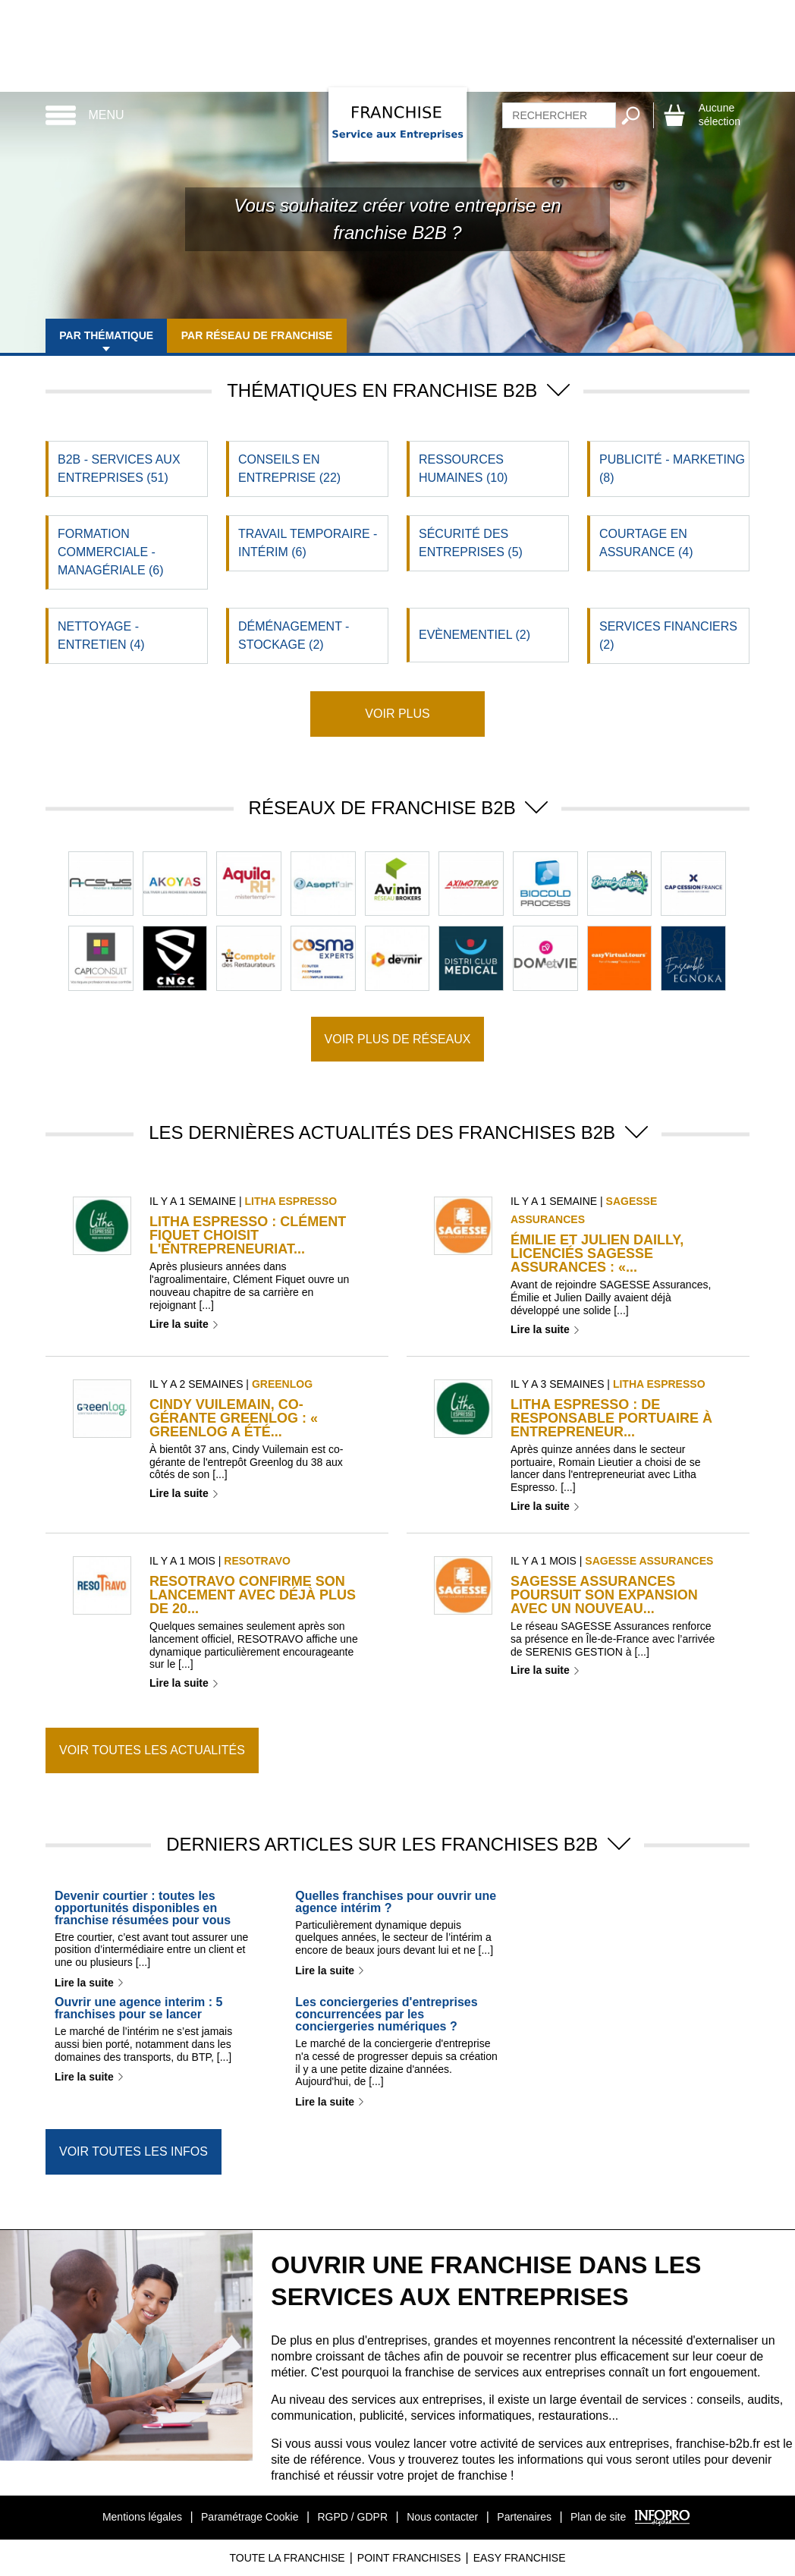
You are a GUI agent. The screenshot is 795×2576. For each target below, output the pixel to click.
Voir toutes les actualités (152, 1750)
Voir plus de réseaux (398, 1039)
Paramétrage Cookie (249, 2517)
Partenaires (524, 2517)
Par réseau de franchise (270, 335)
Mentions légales (142, 2517)
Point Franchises (409, 2558)
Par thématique (111, 335)
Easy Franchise (519, 2558)
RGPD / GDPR (352, 2517)
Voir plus (397, 713)
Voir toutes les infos (133, 2151)
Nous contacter (442, 2517)
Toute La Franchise (286, 2558)
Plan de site (598, 2517)
